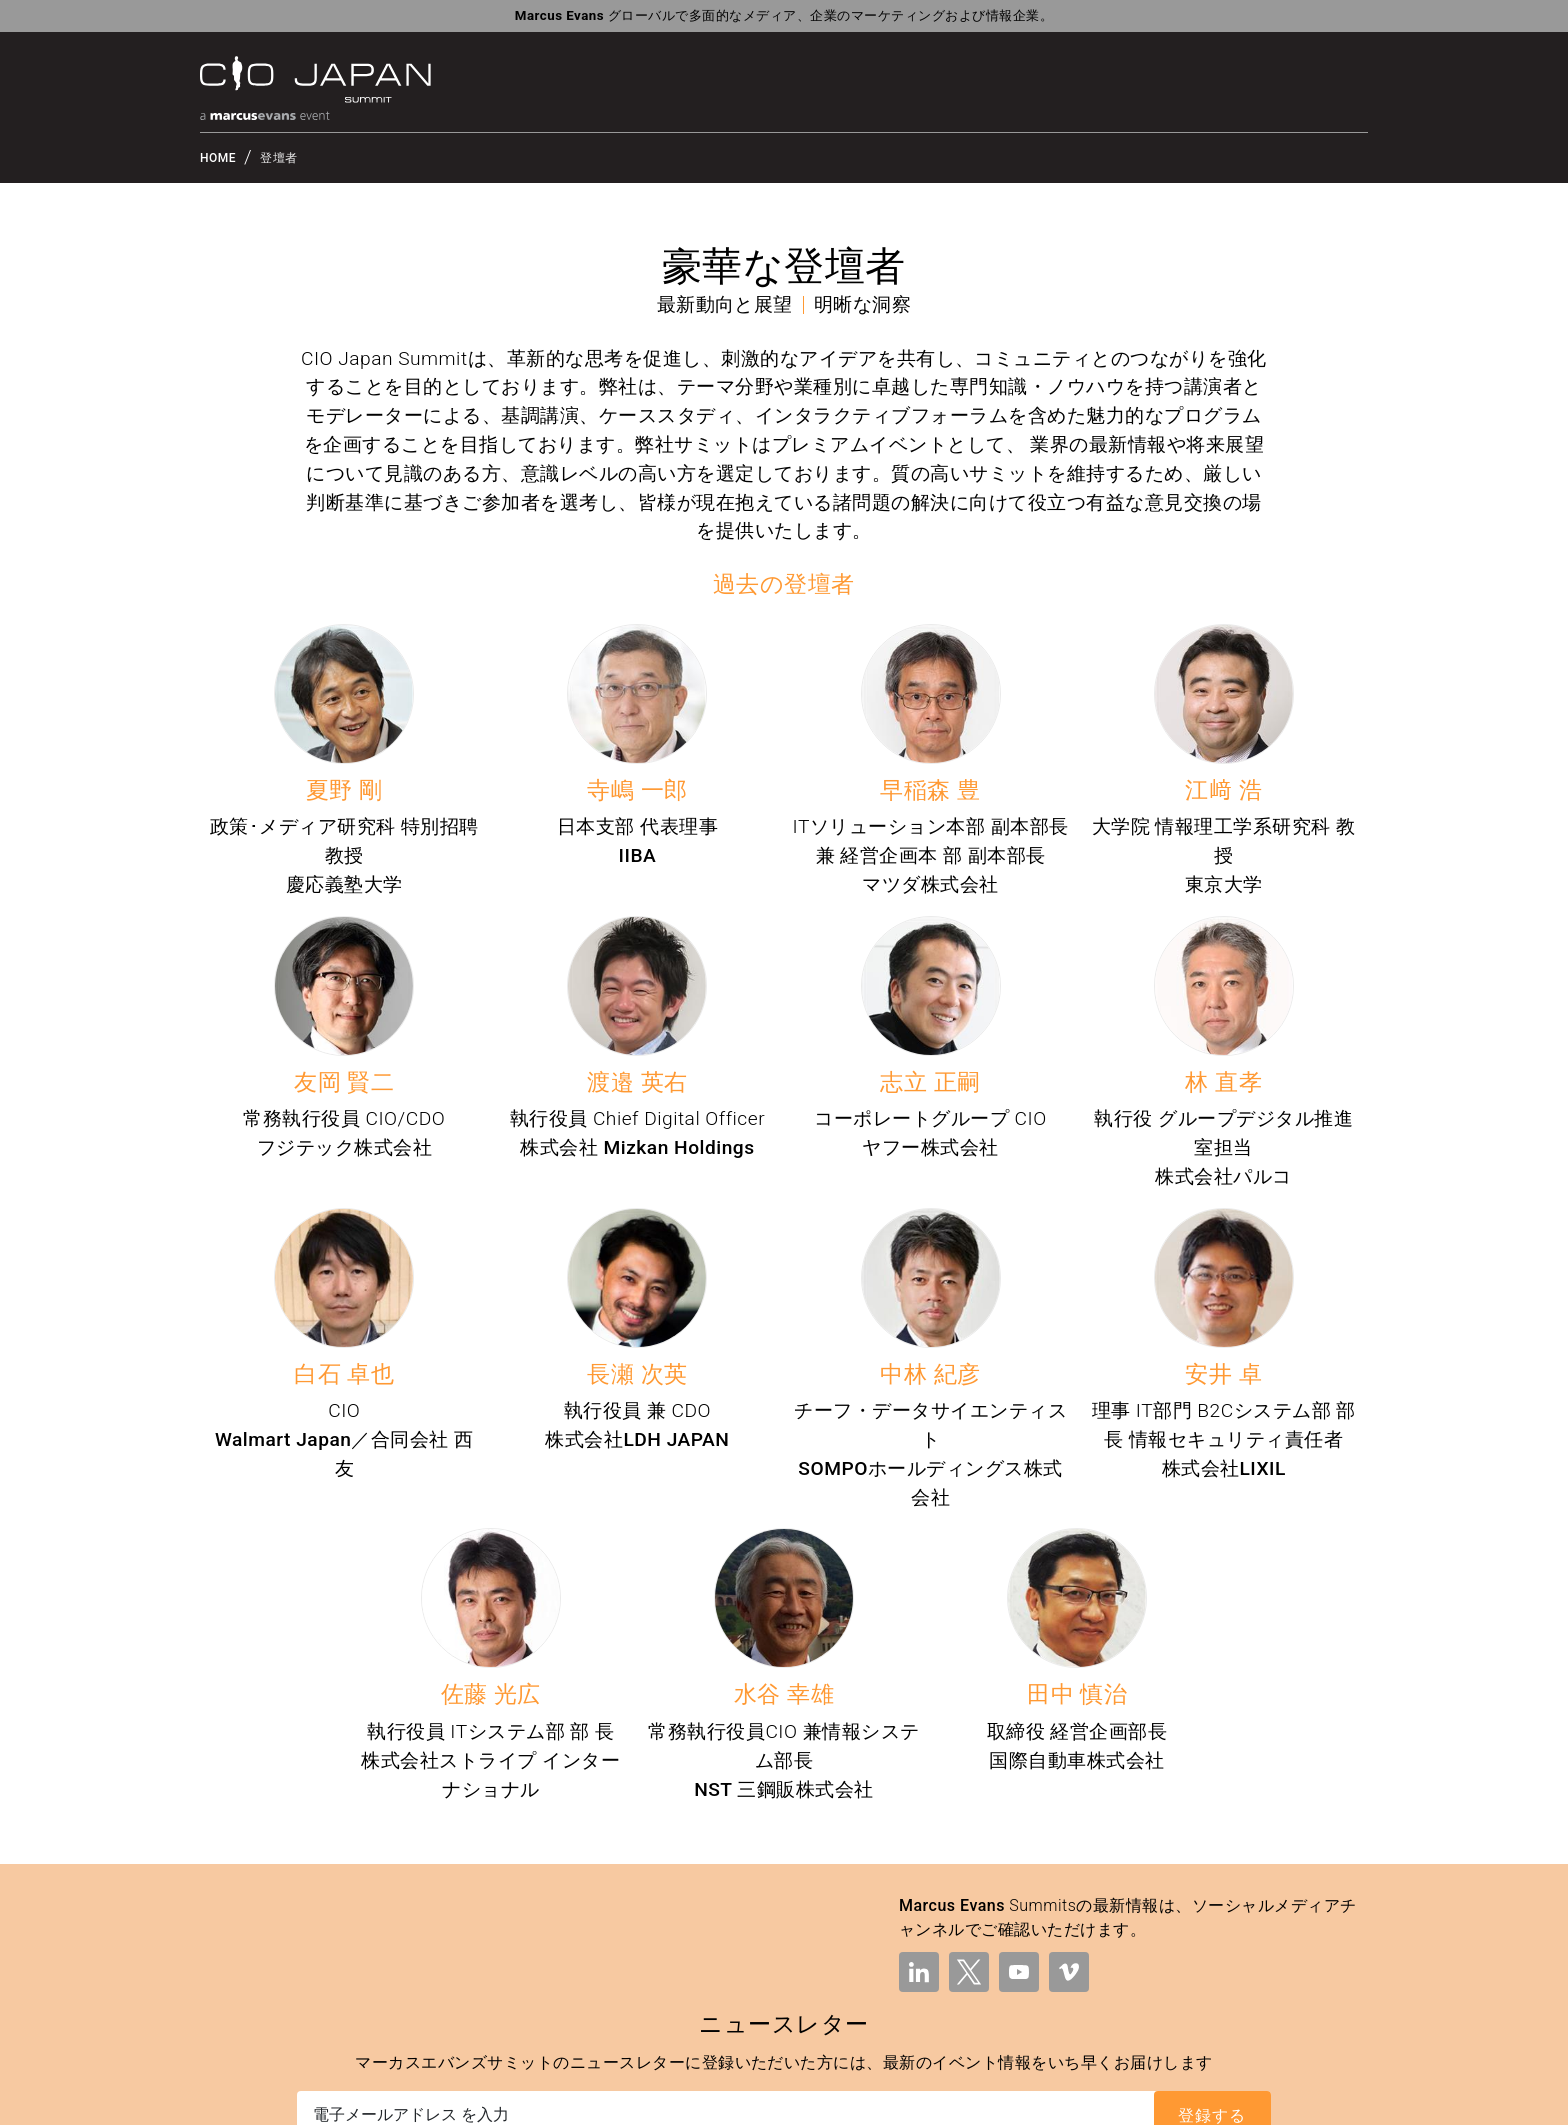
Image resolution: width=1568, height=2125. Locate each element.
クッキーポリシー (1229, 2096)
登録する (1212, 1932)
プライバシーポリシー (1095, 2096)
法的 (936, 2096)
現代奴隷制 (1328, 2096)
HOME (218, 158)
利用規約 (989, 2096)
